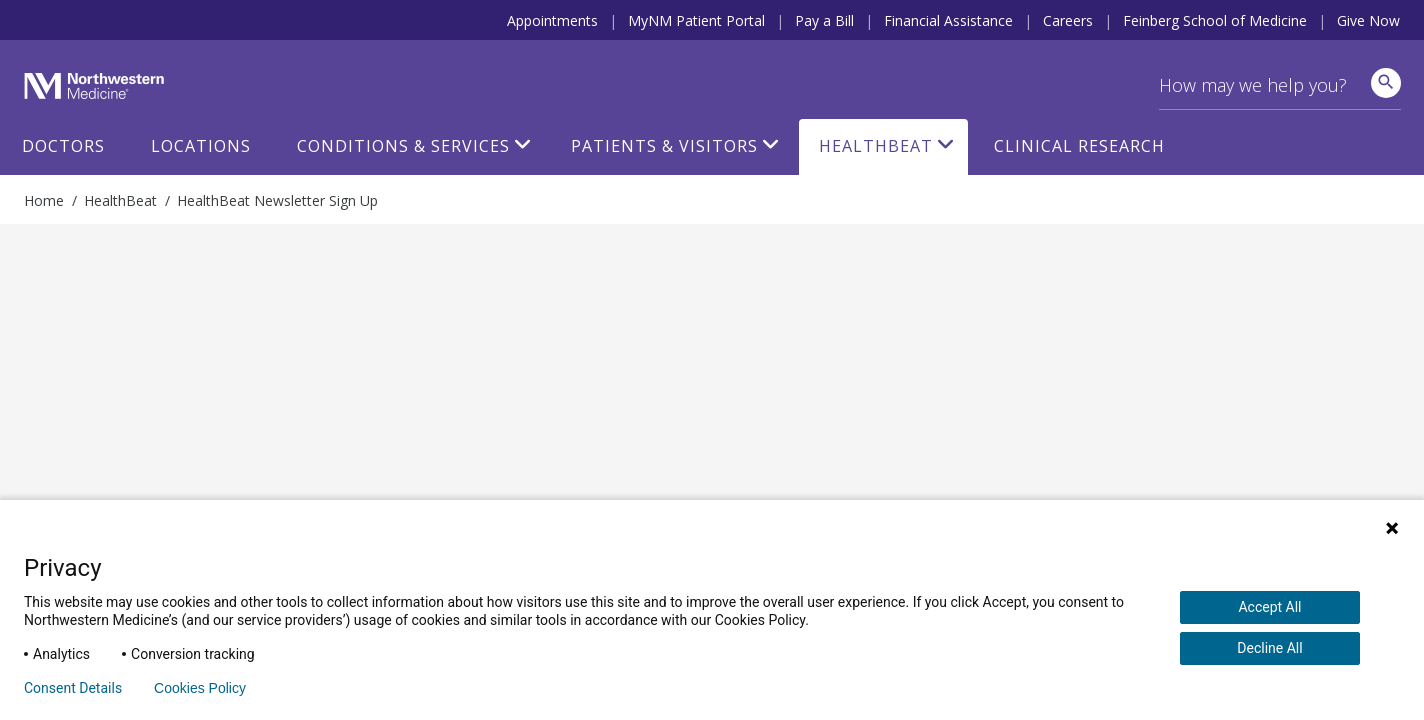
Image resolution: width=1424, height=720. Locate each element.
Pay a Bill (824, 20)
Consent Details (73, 688)
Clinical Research (1079, 146)
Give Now (1368, 20)
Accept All (1269, 607)
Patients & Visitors (664, 146)
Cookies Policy (200, 688)
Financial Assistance (948, 20)
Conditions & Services (403, 146)
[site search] (1386, 83)
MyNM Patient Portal (696, 20)
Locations (201, 146)
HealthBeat (876, 146)
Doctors (63, 146)
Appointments (552, 20)
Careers (1068, 20)
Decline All (1269, 648)
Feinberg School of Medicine (1215, 20)
